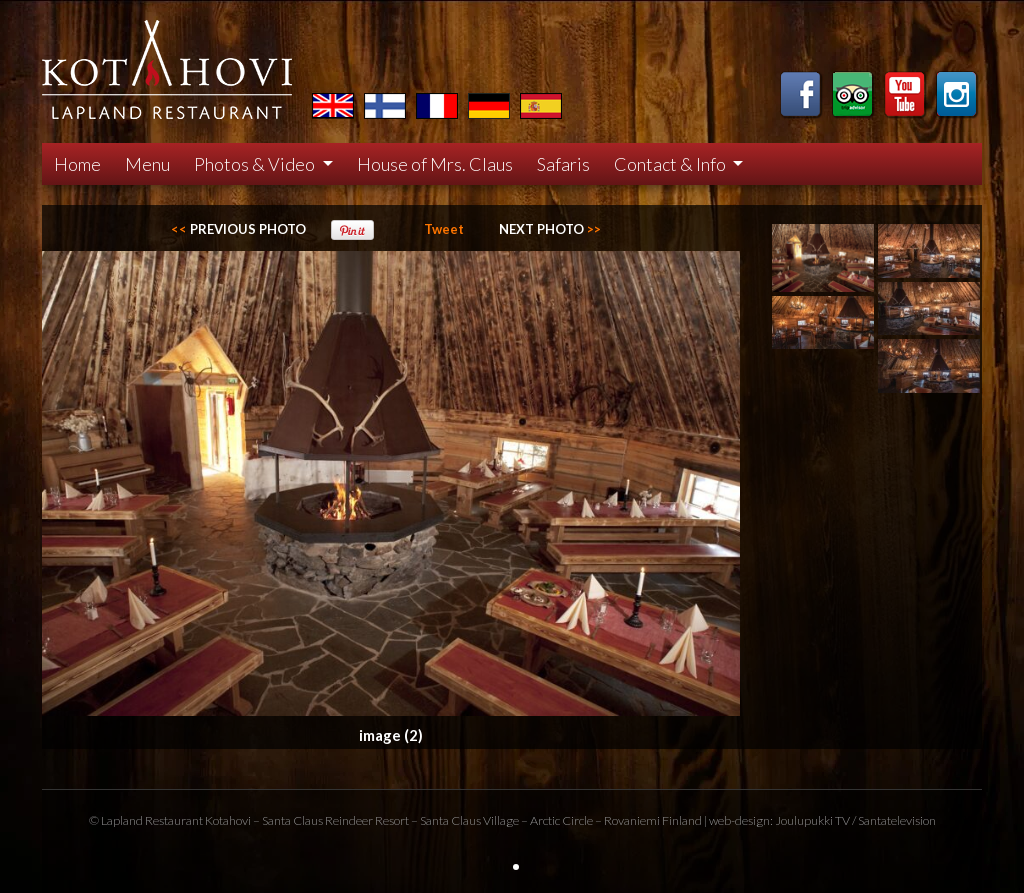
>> (550, 229)
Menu (147, 164)
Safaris (563, 164)
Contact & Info (671, 164)
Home (77, 164)
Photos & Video (256, 164)
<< (238, 229)
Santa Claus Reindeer (317, 820)
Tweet (444, 229)
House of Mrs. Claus (435, 164)
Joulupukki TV (812, 820)
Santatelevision (897, 820)
